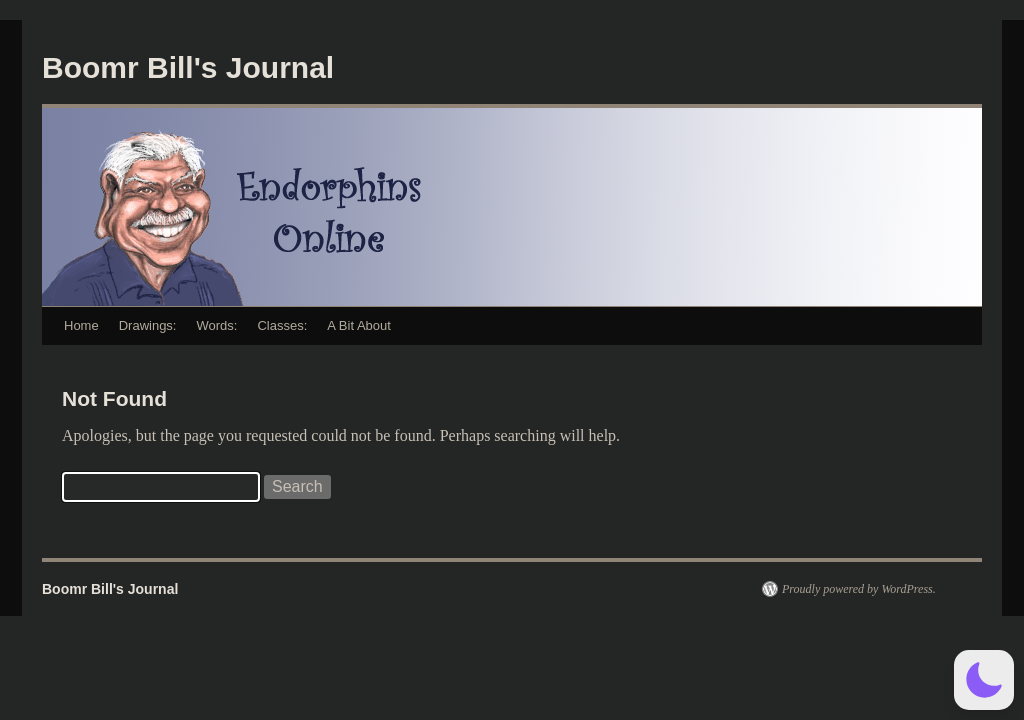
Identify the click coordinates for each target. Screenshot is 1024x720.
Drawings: (148, 325)
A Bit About (359, 325)
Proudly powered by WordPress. (859, 589)
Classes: (282, 325)
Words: (216, 325)
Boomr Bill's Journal (188, 67)
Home (81, 325)
